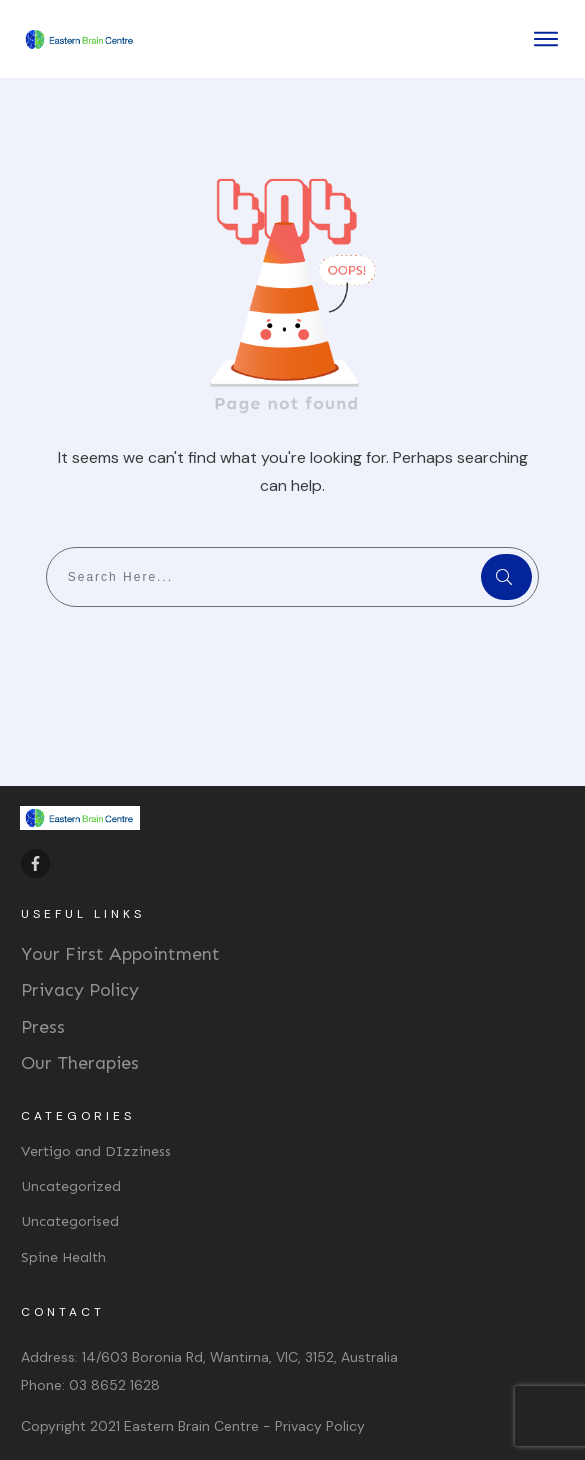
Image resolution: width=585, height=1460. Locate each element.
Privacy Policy (80, 990)
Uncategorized (71, 1186)
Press (43, 1027)
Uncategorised (70, 1221)
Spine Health (63, 1257)
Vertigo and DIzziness (96, 1151)
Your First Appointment (120, 954)
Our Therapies (80, 1063)
